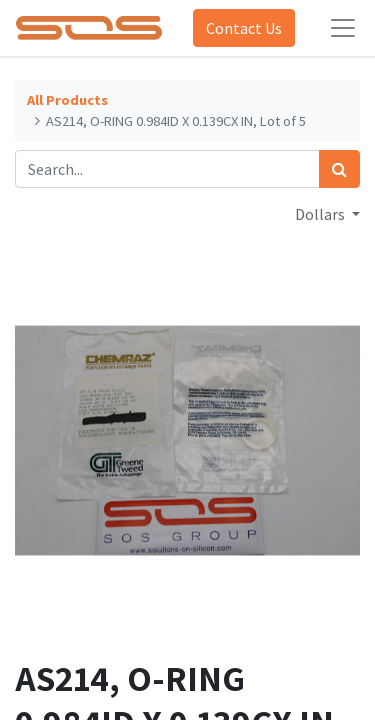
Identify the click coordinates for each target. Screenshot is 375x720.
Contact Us (244, 28)
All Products (67, 100)
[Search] (339, 169)
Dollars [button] (321, 214)
